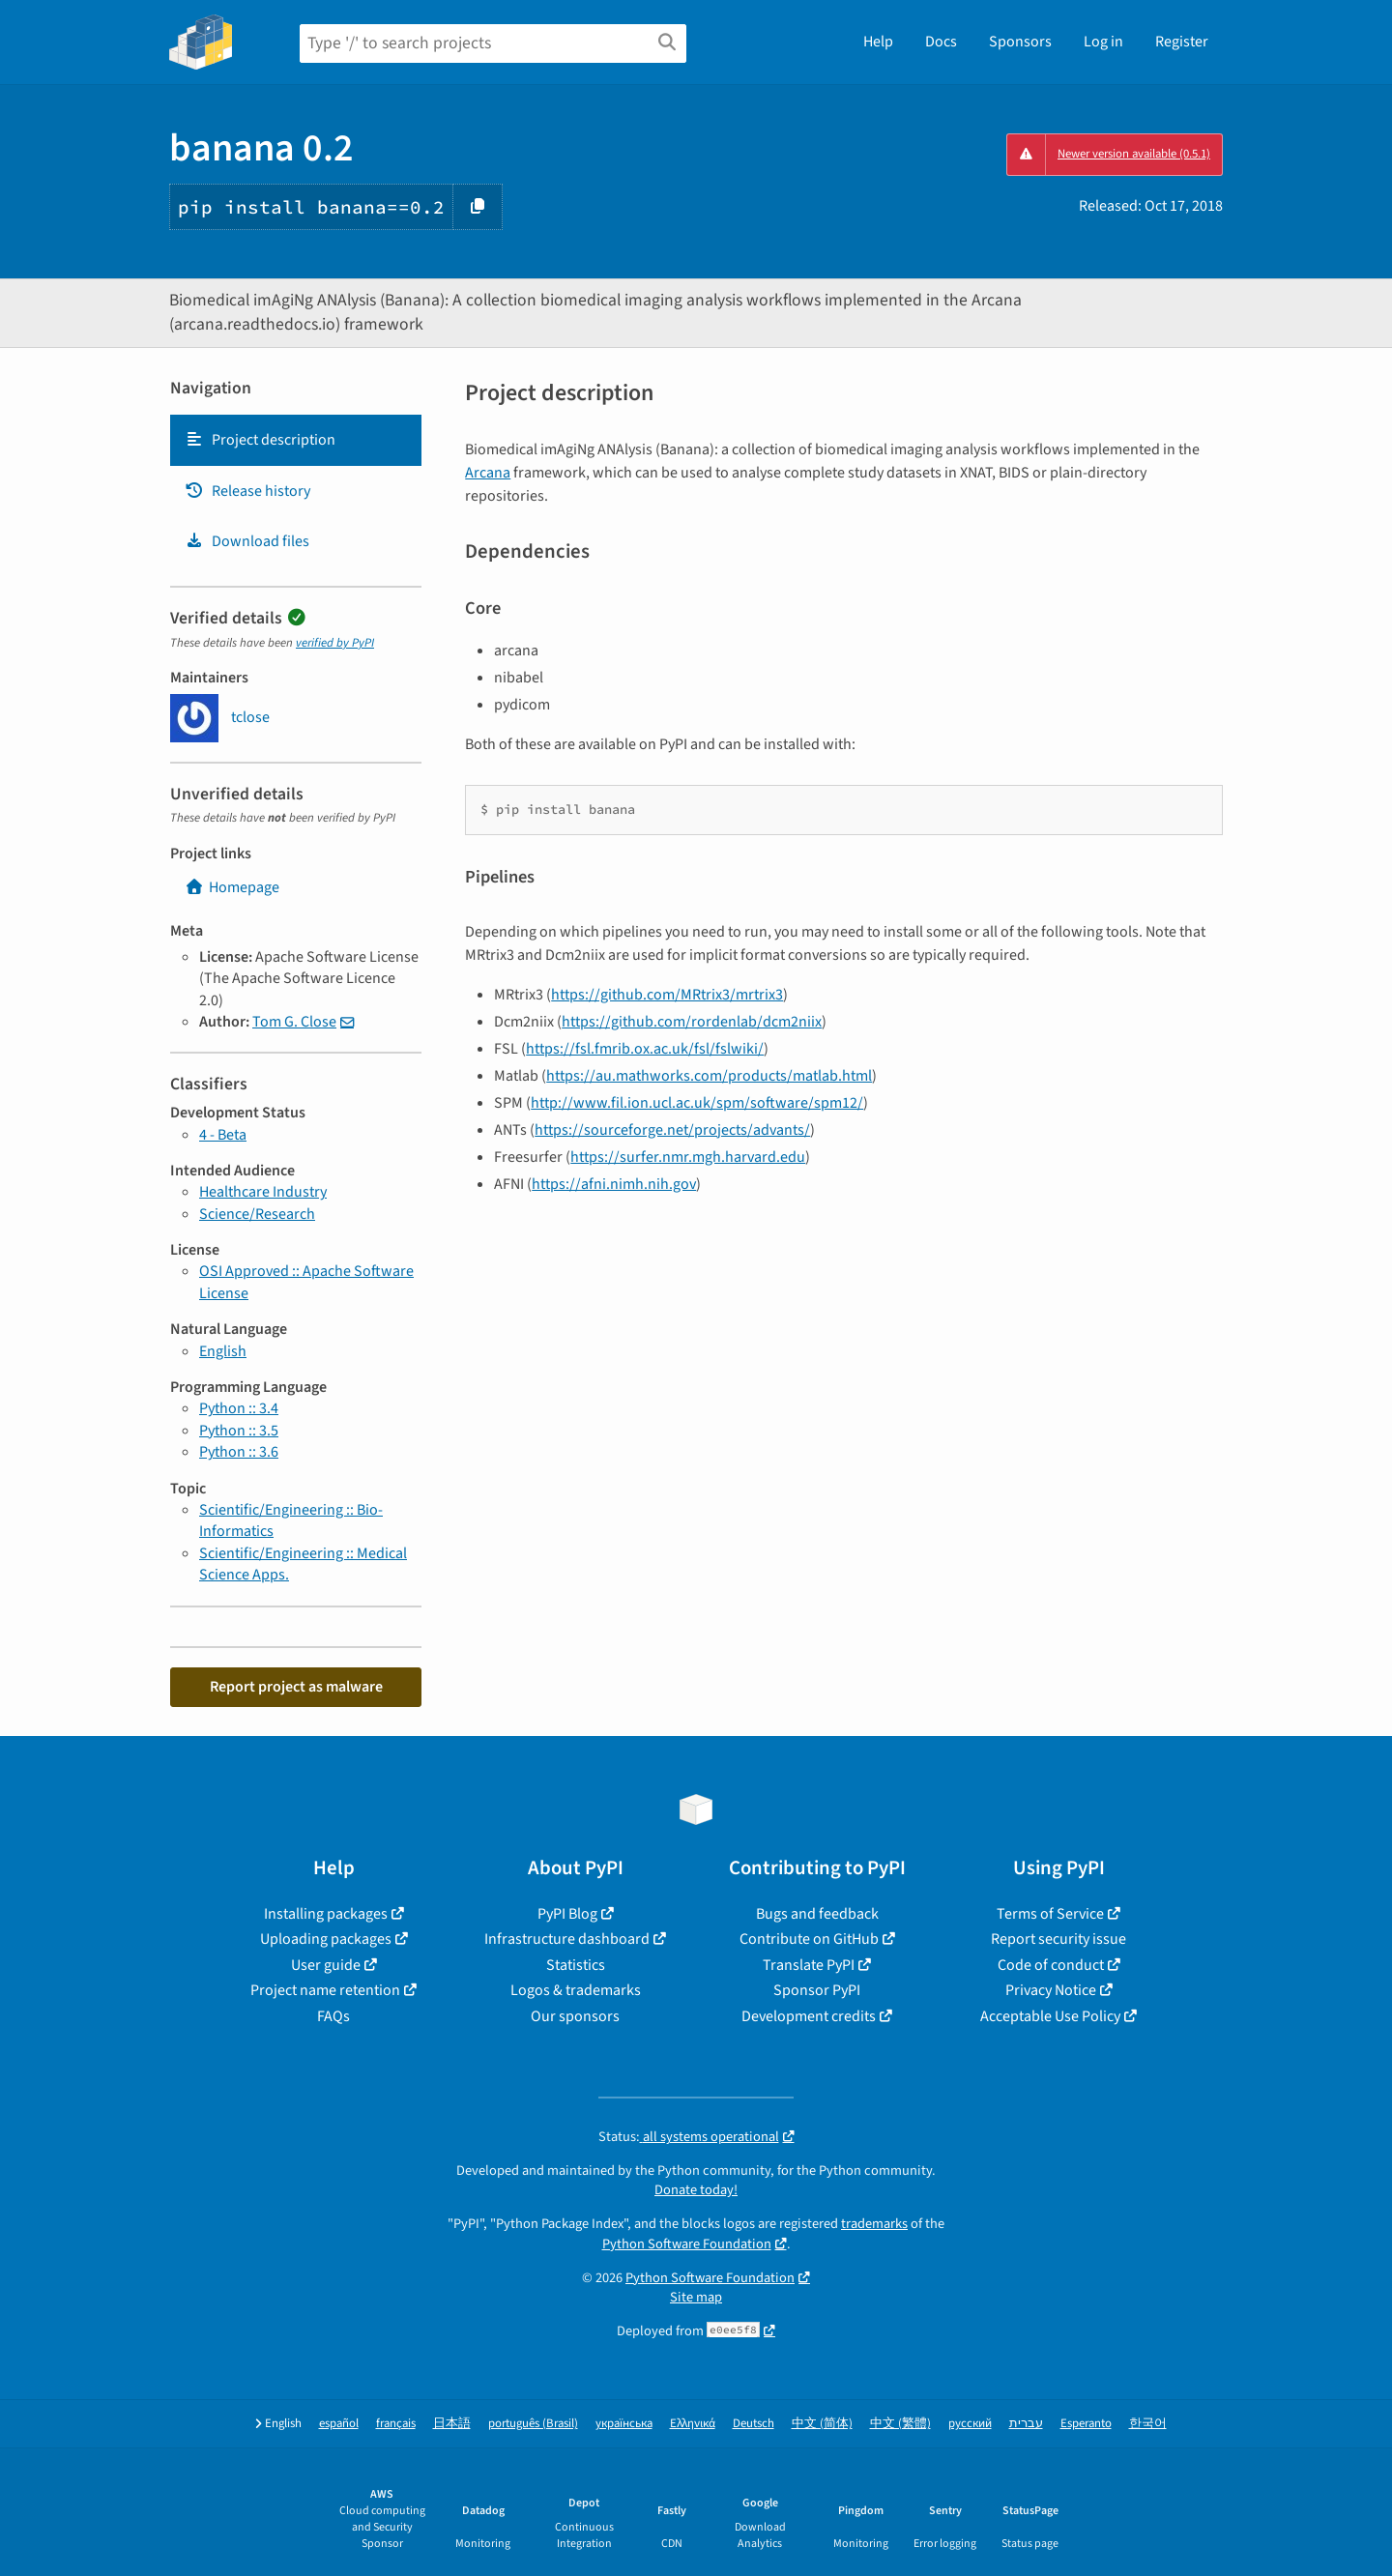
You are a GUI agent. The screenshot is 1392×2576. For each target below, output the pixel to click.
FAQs (333, 2016)
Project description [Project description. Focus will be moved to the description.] (260, 439)
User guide (326, 1965)
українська (623, 2424)
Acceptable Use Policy (1050, 2016)
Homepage (232, 887)
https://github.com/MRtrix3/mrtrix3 (667, 994)
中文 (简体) (822, 2424)
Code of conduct (1051, 1965)
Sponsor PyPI (816, 1990)
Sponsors (1020, 41)
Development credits (808, 2016)
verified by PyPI (335, 642)
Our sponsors (575, 2016)
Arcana (487, 472)
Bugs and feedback (817, 1914)
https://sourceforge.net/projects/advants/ (672, 1130)
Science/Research (257, 1214)
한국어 (1148, 2424)
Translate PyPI (809, 1965)
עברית (1026, 2424)
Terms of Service (1050, 1914)
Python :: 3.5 (238, 1430)
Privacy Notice (1050, 1990)
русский (970, 2424)
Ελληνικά (692, 2424)
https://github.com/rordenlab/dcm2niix (692, 1021)
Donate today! (696, 2190)
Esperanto (1086, 2424)
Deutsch (753, 2424)
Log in (1103, 41)
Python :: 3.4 (238, 1408)
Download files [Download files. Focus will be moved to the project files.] (247, 541)
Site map (696, 2297)
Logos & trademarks (575, 1990)
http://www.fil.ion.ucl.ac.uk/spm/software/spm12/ (697, 1103)
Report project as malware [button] (296, 1686)
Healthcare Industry (263, 1191)
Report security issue (1058, 1939)
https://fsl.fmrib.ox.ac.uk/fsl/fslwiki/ (645, 1048)
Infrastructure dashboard (567, 1939)
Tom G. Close (294, 1021)
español (339, 2424)
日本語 (452, 2424)
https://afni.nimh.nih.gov (614, 1184)
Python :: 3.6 (238, 1451)
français (396, 2424)
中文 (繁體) (900, 2424)
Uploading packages (326, 1939)
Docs (941, 41)
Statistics (575, 1965)
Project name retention (325, 1990)
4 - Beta (222, 1134)
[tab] (295, 440)
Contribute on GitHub (809, 1939)
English (222, 1351)
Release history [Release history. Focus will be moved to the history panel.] (247, 491)
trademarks (874, 2224)
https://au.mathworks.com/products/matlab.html (709, 1075)
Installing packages (326, 1914)
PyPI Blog (567, 1914)
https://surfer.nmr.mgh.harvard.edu (687, 1157)
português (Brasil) (533, 2424)
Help (878, 41)
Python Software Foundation (686, 2244)
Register (1181, 41)
